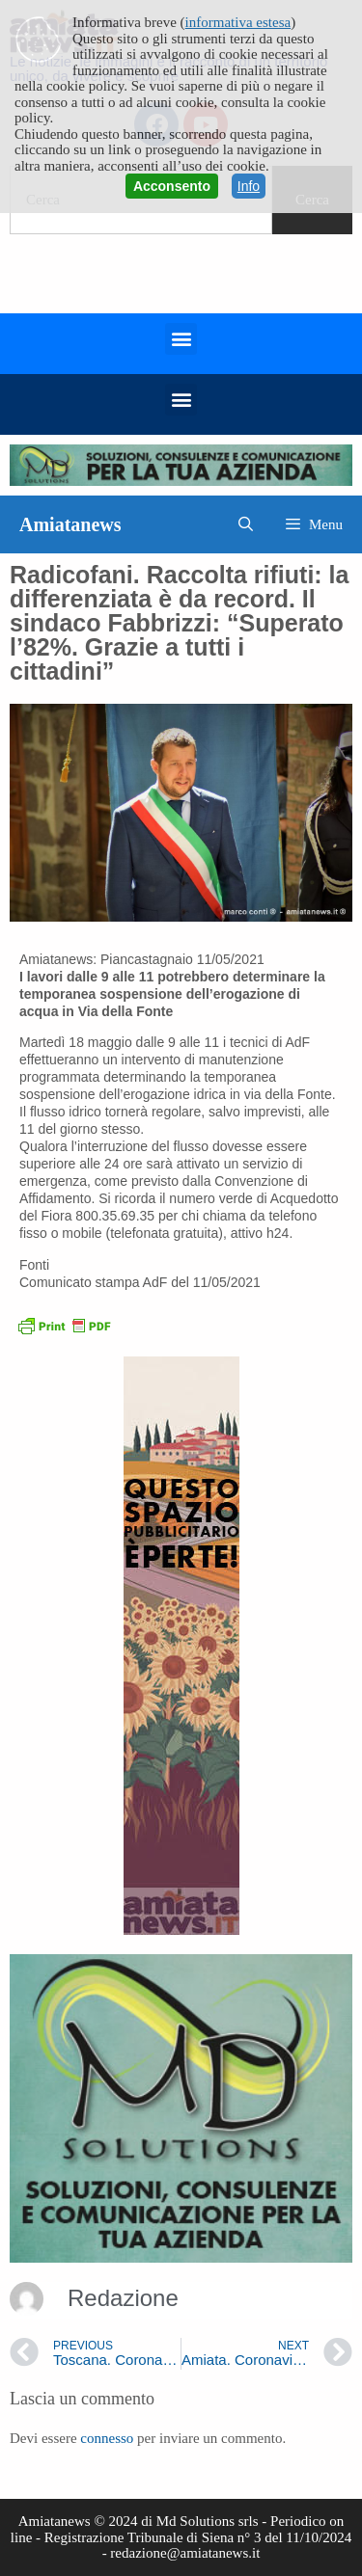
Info (248, 186)
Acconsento (171, 186)
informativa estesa (238, 22)
